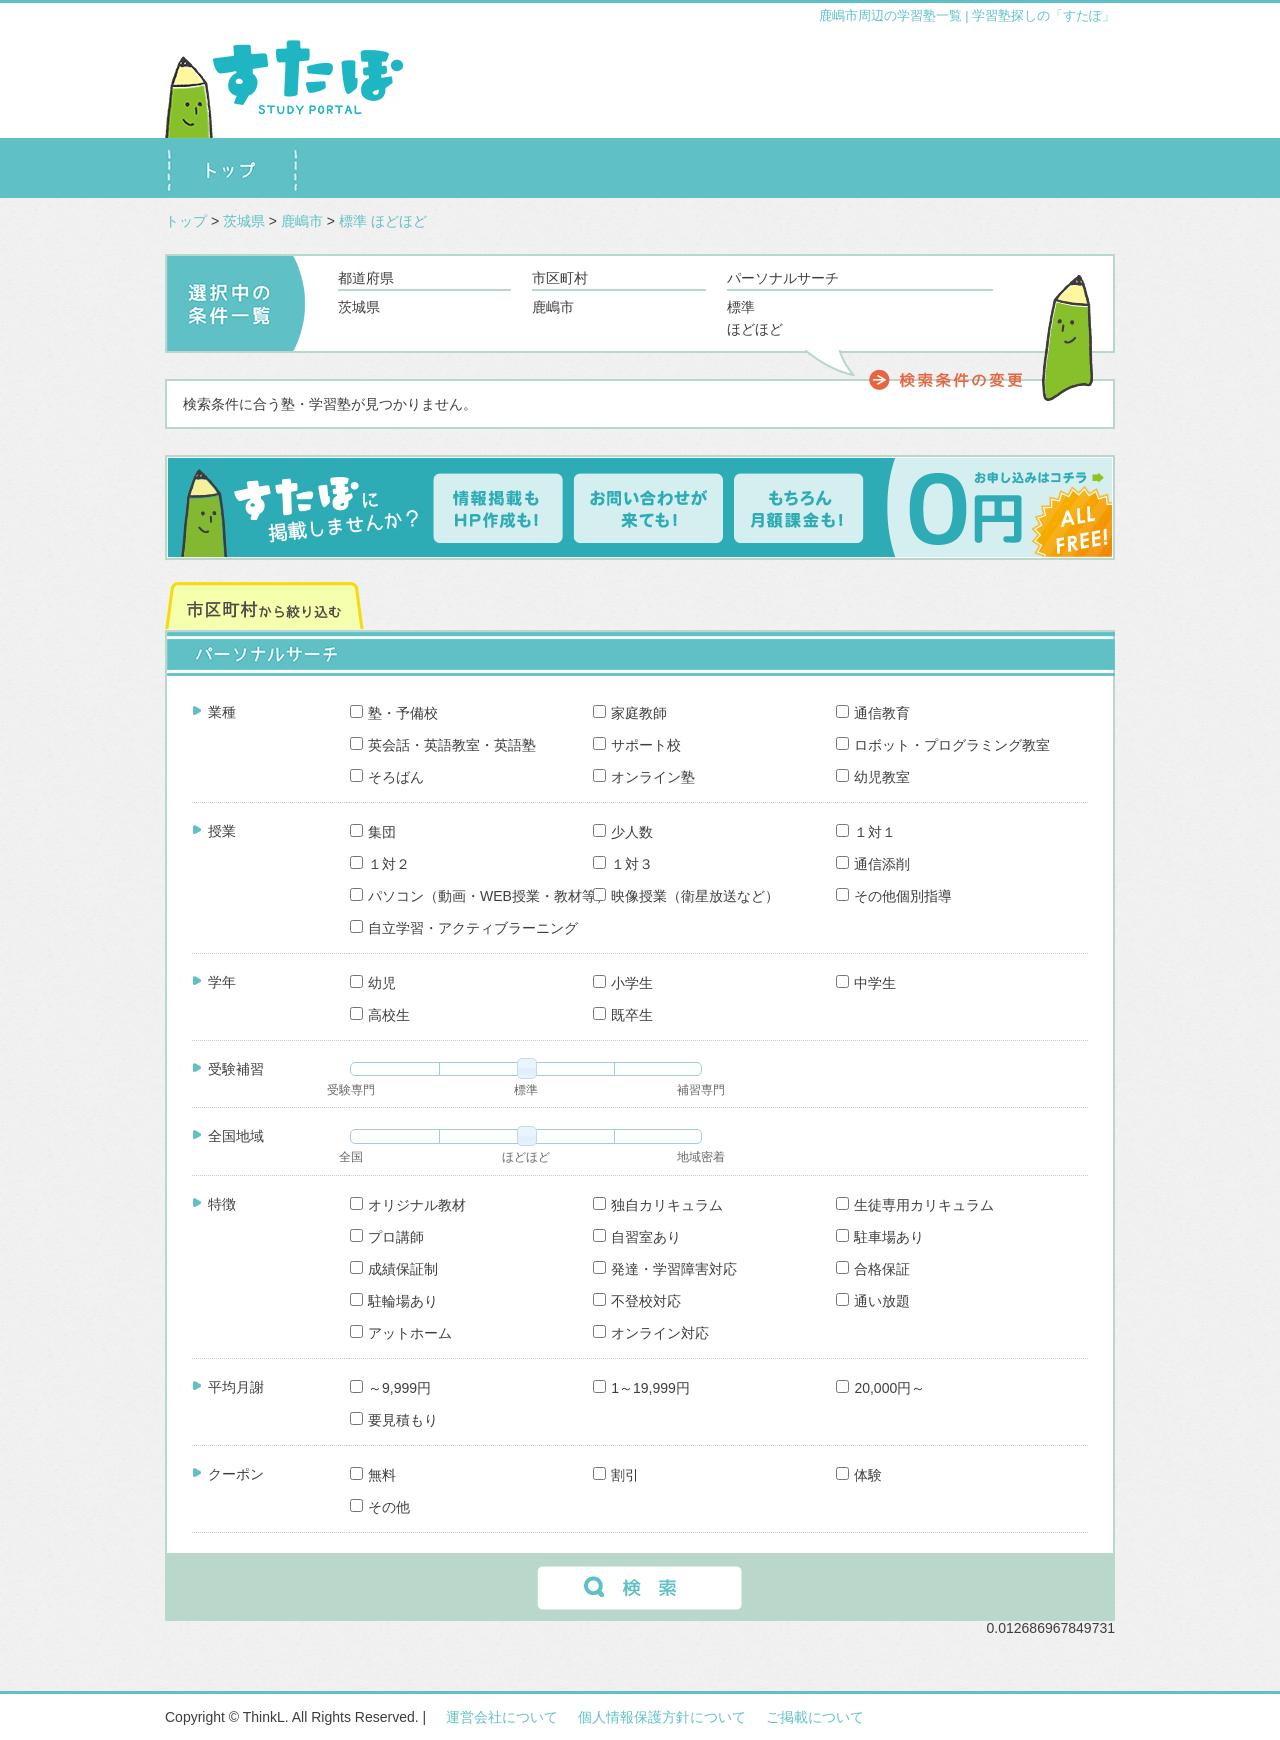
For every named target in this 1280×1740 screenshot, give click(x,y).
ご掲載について (815, 1717)
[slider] (527, 1068)
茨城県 (246, 221)
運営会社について (502, 1717)
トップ (186, 221)
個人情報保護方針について (662, 1717)
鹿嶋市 (304, 221)
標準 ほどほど (383, 221)
